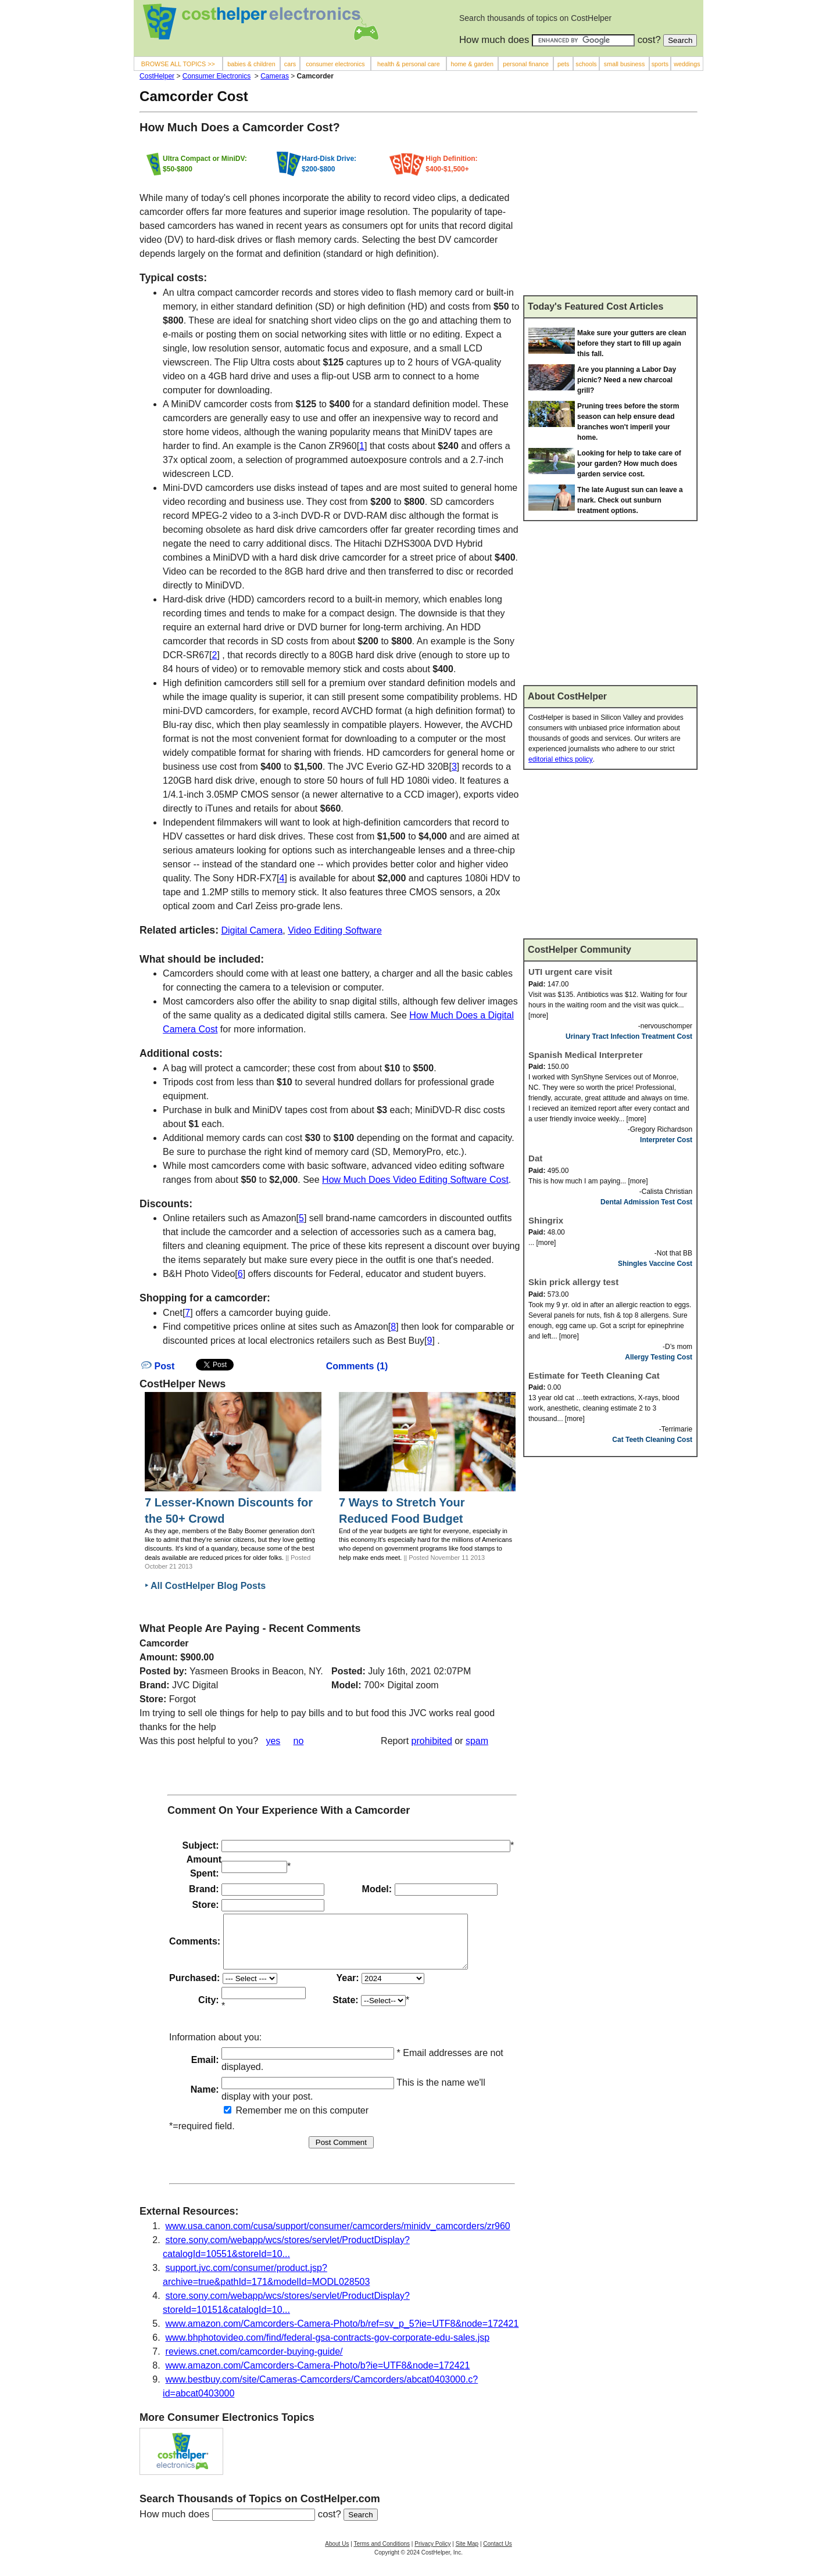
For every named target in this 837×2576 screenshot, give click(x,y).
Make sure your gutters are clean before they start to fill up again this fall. (631, 343)
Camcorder (164, 1643)
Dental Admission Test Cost (646, 1202)
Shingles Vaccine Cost (655, 1264)
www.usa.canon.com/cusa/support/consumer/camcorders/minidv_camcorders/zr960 (338, 2236)
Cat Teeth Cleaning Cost (652, 1440)
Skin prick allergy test (573, 1282)
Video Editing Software (335, 930)
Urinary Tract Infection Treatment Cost (629, 1036)
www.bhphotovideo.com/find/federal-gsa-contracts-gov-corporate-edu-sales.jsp (328, 2348)
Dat (535, 1158)
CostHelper (157, 76)
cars (290, 63)
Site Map (467, 2554)
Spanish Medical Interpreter (585, 1055)
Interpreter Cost (666, 1140)
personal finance (526, 63)
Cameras (274, 76)
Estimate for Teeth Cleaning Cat (594, 1375)
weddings (687, 63)
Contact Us (497, 2554)
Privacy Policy (432, 2554)
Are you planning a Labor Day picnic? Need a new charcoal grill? (626, 379)
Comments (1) (357, 1366)
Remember (253, 2121)
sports (660, 63)
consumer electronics (335, 63)
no (299, 1741)
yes (273, 1741)
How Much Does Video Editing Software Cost (415, 1180)
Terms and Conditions (381, 2554)
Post (157, 1366)
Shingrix (545, 1220)
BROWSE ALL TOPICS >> (178, 63)
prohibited (432, 1741)
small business (624, 63)
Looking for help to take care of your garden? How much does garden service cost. (629, 463)
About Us (337, 2554)
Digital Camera (251, 930)
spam (477, 1741)
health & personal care (408, 63)
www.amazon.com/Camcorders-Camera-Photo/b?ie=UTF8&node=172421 (318, 2376)
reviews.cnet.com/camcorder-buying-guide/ (254, 2362)
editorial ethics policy (560, 759)
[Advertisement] (610, 208)
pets (563, 63)
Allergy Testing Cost (658, 1357)
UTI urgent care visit (570, 972)
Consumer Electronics (217, 76)
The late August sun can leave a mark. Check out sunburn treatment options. (630, 500)
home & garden (471, 63)
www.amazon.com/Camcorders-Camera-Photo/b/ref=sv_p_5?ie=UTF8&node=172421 (342, 2334)
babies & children (251, 63)
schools (585, 63)
